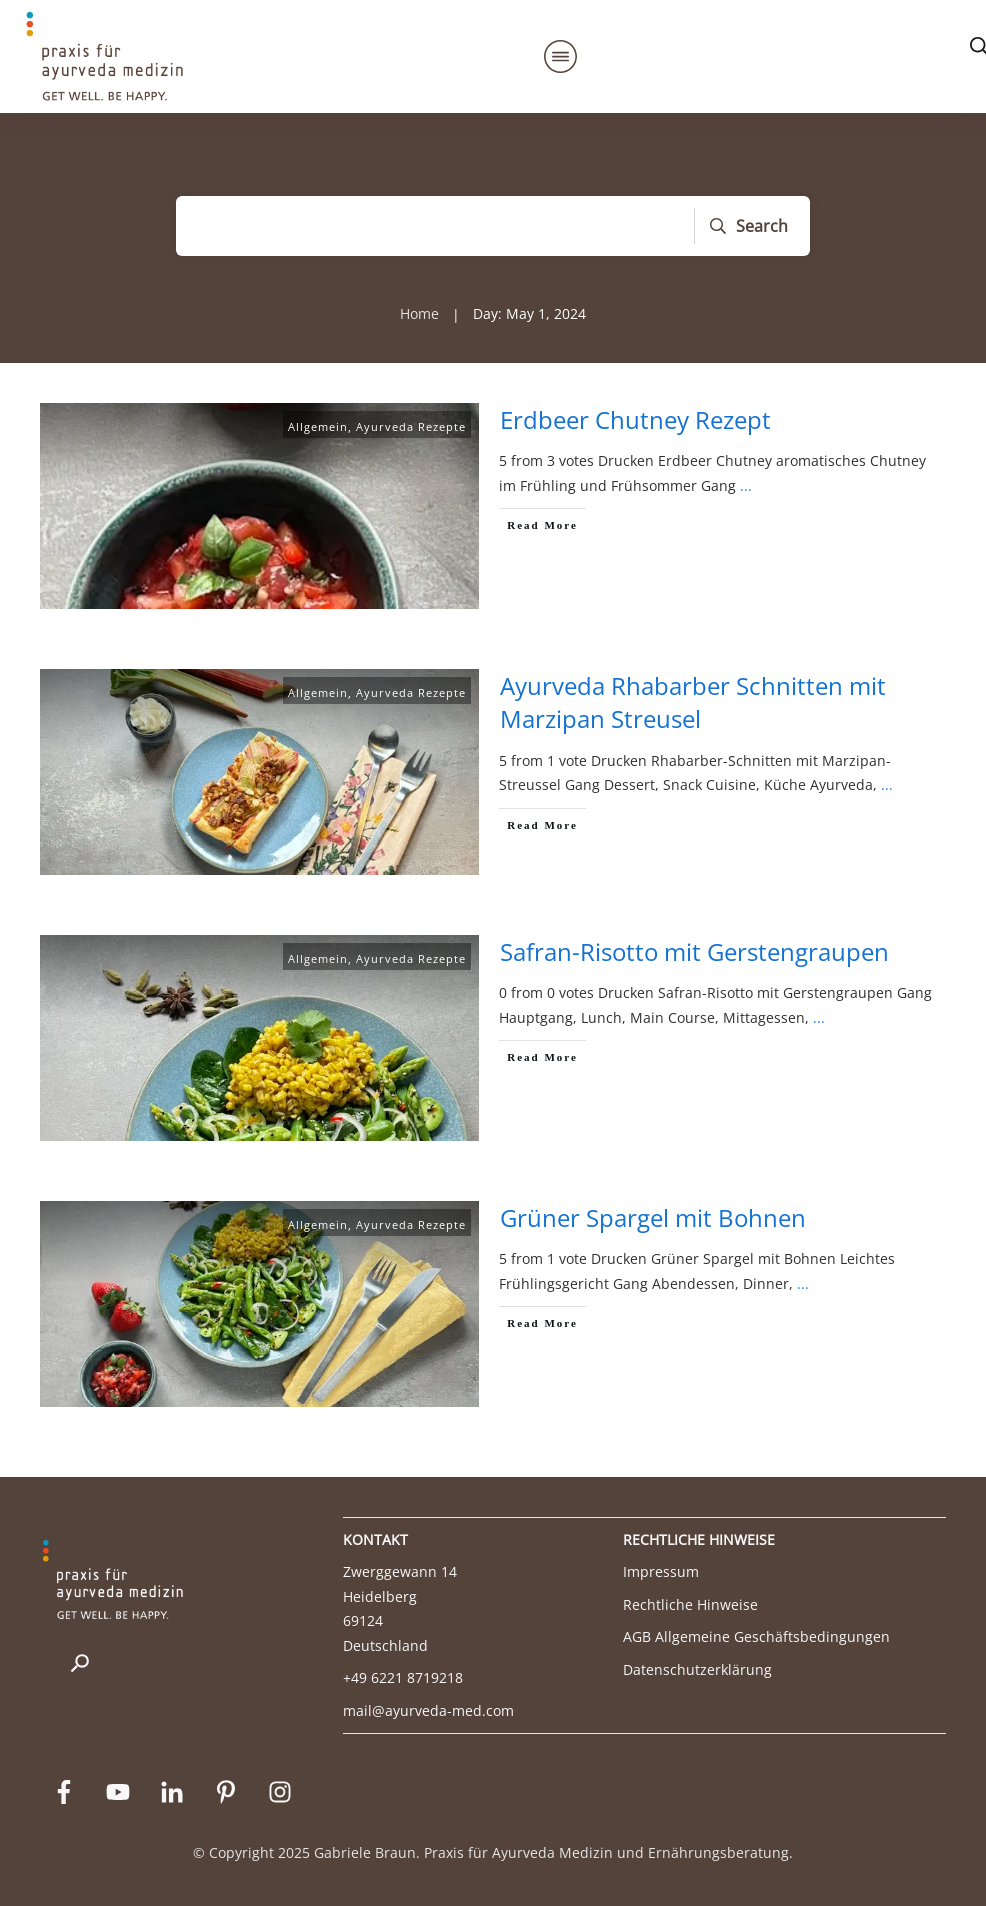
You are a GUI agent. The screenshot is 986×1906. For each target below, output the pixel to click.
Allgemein (318, 426)
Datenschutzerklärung (697, 1669)
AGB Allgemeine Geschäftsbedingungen (756, 1636)
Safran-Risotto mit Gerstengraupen (694, 951)
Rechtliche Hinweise (690, 1604)
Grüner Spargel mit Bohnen (653, 1217)
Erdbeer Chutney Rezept (635, 419)
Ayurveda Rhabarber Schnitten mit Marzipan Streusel (693, 702)
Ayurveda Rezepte (411, 426)
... (746, 485)
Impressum (661, 1571)
